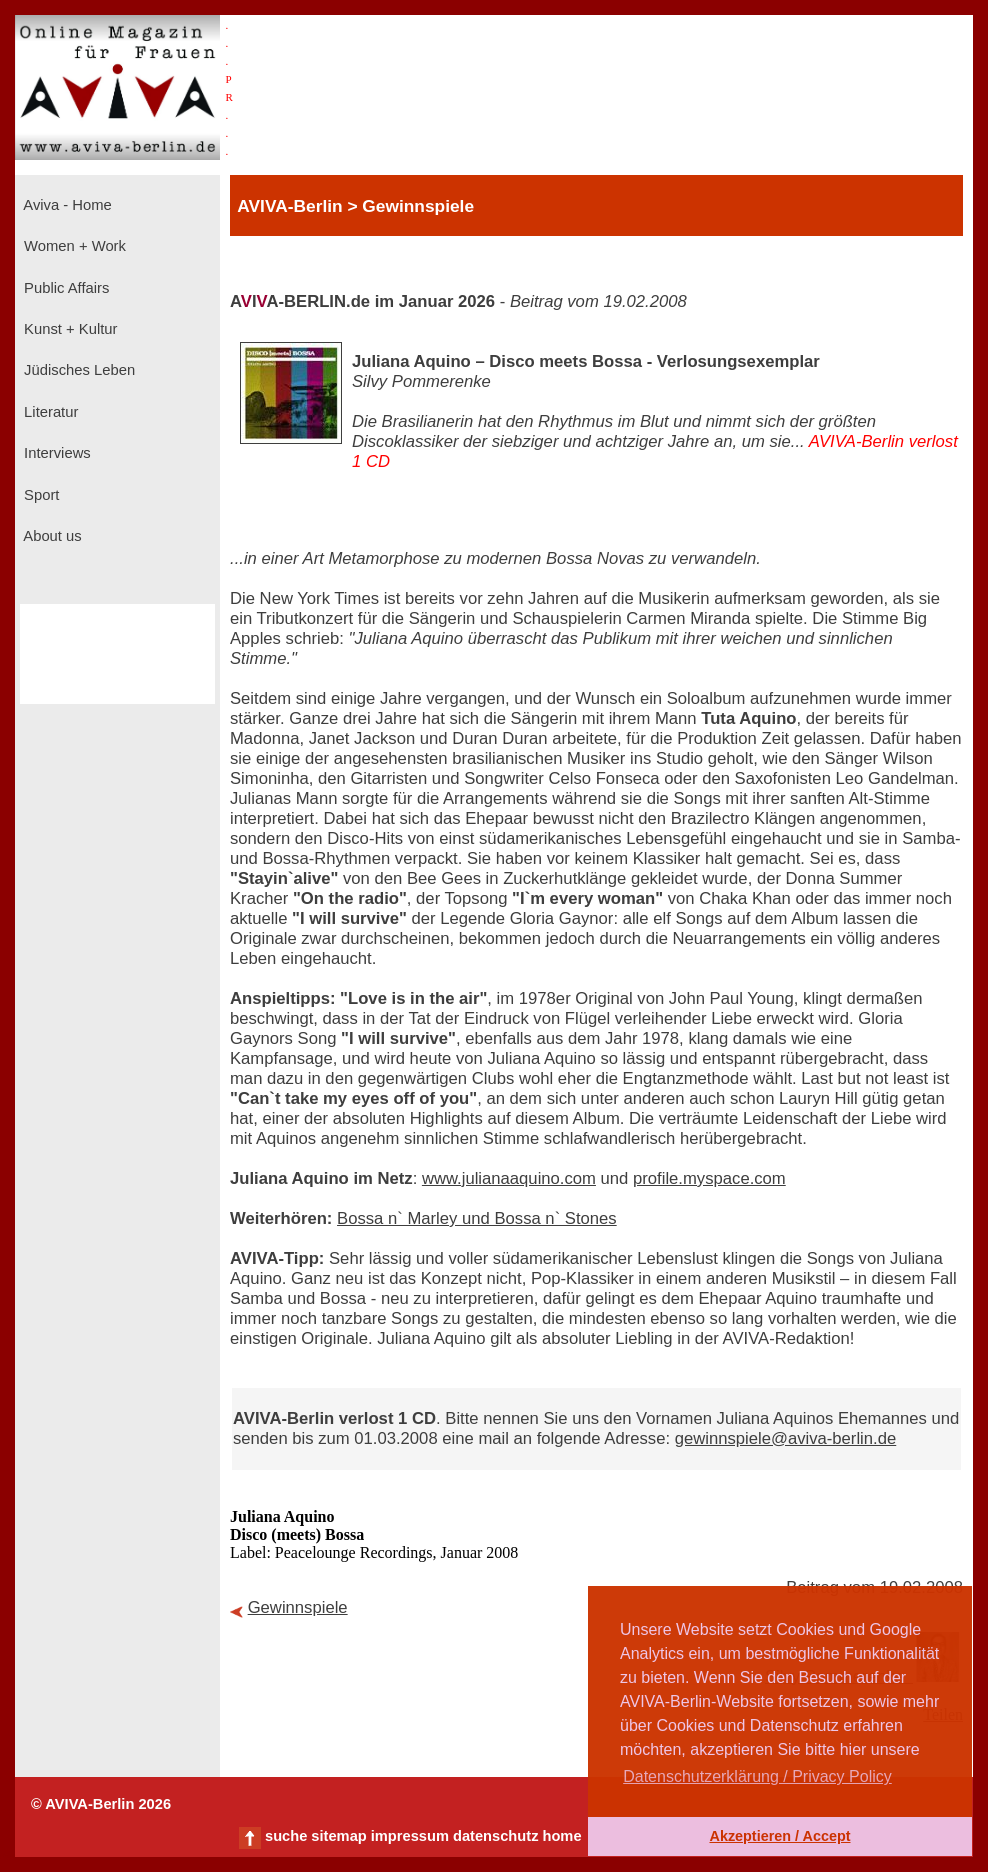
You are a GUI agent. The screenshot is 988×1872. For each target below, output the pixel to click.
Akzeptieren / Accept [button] (779, 1836)
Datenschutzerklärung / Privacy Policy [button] (757, 1776)
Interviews (55, 453)
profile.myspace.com (709, 1178)
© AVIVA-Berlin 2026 (101, 1804)
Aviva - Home (66, 205)
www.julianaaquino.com (509, 1178)
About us (51, 536)
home (561, 1836)
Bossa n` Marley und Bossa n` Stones (477, 1218)
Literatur (49, 412)
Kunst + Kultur (68, 329)
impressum (410, 1836)
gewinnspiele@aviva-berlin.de (786, 1438)
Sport (39, 495)
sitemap (338, 1836)
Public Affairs (64, 288)
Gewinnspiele (298, 1607)
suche (286, 1836)
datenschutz (496, 1836)
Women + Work (73, 246)
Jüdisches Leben (77, 370)
